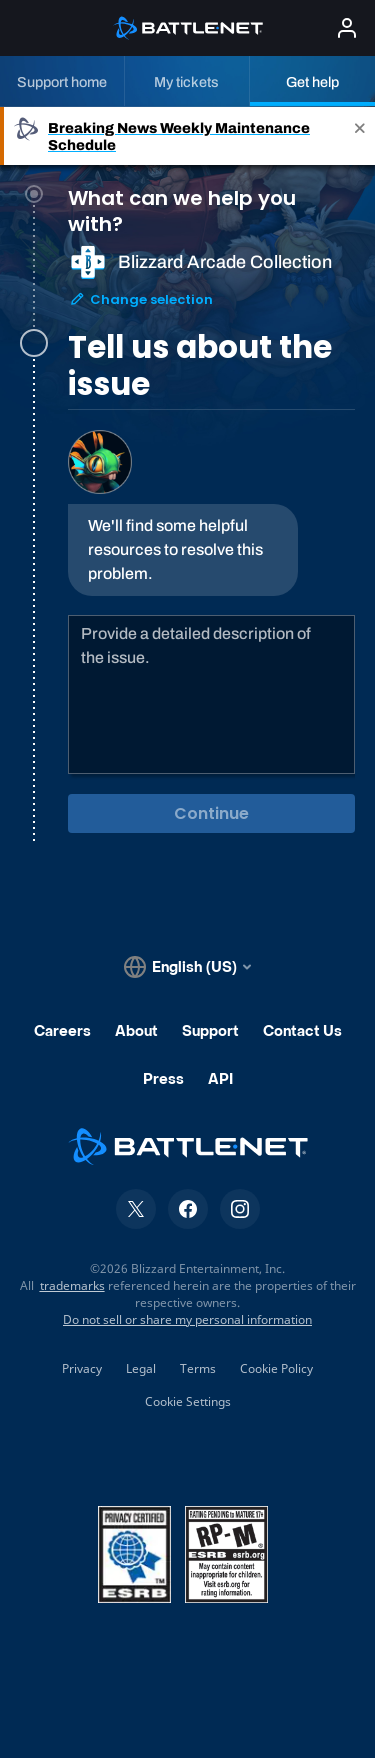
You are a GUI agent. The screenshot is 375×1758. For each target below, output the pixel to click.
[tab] (211, 301)
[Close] (360, 136)
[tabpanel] (211, 632)
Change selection (141, 315)
